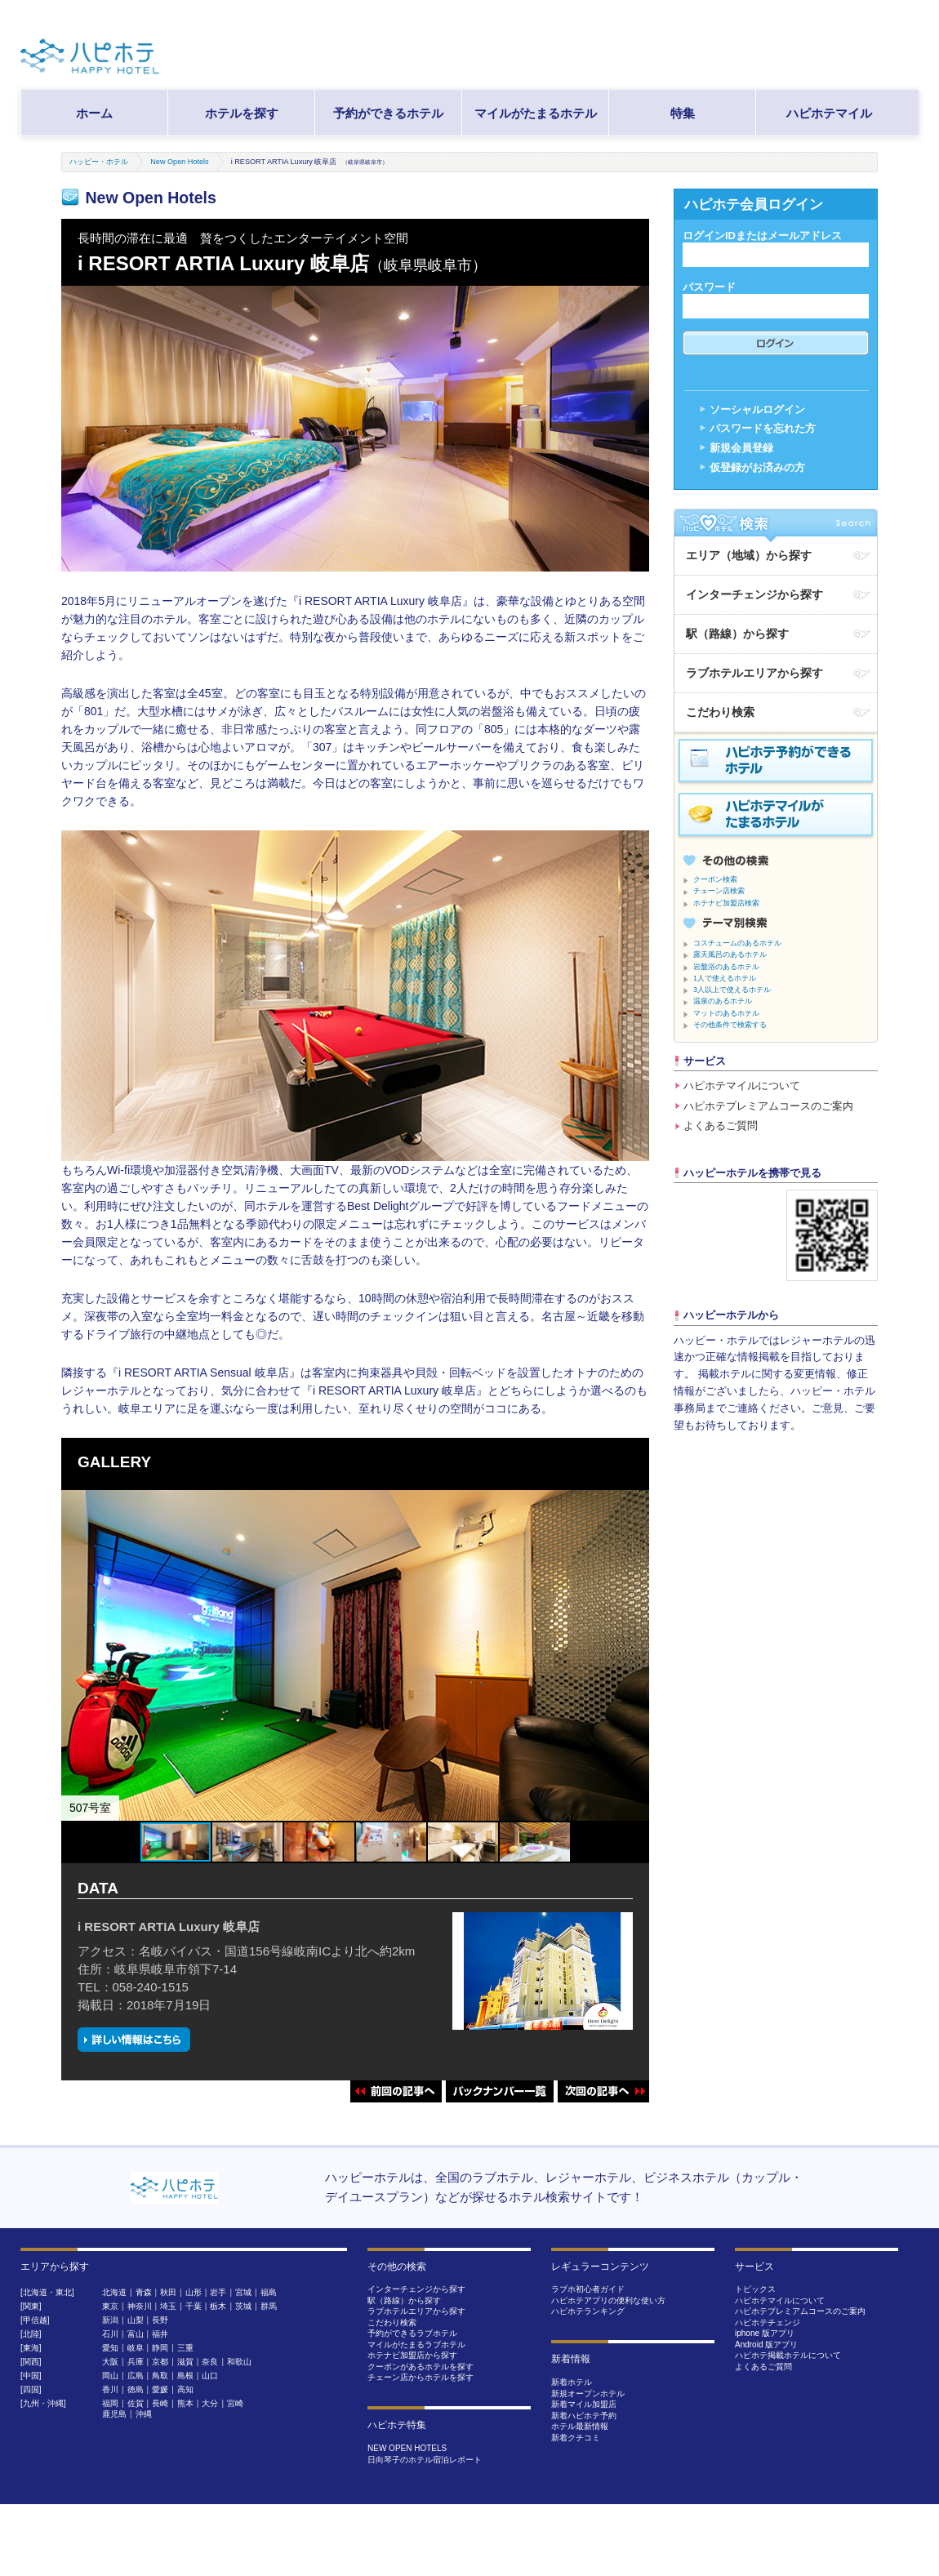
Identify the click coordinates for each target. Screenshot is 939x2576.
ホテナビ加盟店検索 (726, 903)
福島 (268, 2292)
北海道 (114, 2292)
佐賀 (135, 2403)
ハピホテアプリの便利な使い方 (608, 2300)
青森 (144, 2292)
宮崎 (235, 2403)
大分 (210, 2403)
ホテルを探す (241, 113)
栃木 (218, 2306)
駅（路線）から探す (737, 633)
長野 (160, 2320)
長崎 (160, 2403)
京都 (160, 2361)
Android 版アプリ (766, 2344)
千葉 (193, 2306)
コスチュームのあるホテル (737, 943)
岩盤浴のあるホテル (726, 967)
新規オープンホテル (588, 2393)
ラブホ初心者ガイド (588, 2289)
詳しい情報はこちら (134, 2039)
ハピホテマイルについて (741, 1085)
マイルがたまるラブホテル (416, 2344)
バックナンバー (500, 2091)
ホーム (94, 113)
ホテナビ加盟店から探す (412, 2355)
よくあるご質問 (720, 1125)
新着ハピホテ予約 (583, 2415)
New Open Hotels (179, 162)
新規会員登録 (741, 448)
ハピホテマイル (829, 113)
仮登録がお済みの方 (757, 467)
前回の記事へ (396, 2091)
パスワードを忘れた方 (763, 428)
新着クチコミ (575, 2437)
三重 (185, 2347)
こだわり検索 (720, 712)
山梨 (135, 2320)
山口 (210, 2375)
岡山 (110, 2375)
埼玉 (168, 2306)
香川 (110, 2389)
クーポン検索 (715, 879)
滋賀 (185, 2361)
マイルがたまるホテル (535, 113)
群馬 (268, 2306)
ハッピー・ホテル (98, 162)
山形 (193, 2292)
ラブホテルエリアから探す (754, 672)
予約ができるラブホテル (412, 2333)
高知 (185, 2389)
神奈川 (139, 2306)
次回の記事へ (603, 2091)
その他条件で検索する (730, 1025)
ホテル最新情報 (579, 2426)
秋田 (168, 2292)
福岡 (110, 2403)
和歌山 (239, 2361)
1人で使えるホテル (724, 978)
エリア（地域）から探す (749, 555)
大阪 (110, 2361)
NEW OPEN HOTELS (407, 2448)
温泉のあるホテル (722, 1001)
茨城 (243, 2306)
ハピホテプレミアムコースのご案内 (768, 1106)
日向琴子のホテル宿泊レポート (424, 2459)
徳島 (135, 2389)
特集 (682, 113)
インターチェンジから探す (754, 594)
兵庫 (135, 2361)
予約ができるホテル (388, 113)
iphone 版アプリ (764, 2333)
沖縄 (144, 2413)
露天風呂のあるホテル (730, 954)
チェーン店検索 (719, 891)
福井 (160, 2333)
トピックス (755, 2289)
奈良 (210, 2361)
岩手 (218, 2292)
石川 (110, 2333)
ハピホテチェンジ (767, 2322)
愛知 (110, 2347)
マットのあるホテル (726, 1013)
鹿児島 (114, 2413)
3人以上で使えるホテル (732, 989)
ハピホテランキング (588, 2311)
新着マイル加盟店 (583, 2404)
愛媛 (160, 2389)
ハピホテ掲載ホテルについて (788, 2355)
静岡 (160, 2347)
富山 (135, 2333)
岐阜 (135, 2347)
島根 (185, 2375)
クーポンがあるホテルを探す (420, 2366)
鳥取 (160, 2375)
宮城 (243, 2292)
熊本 (185, 2403)
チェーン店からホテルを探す (420, 2377)
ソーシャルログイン (757, 409)
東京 (110, 2306)
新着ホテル (571, 2382)
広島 (135, 2375)
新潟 (110, 2320)
